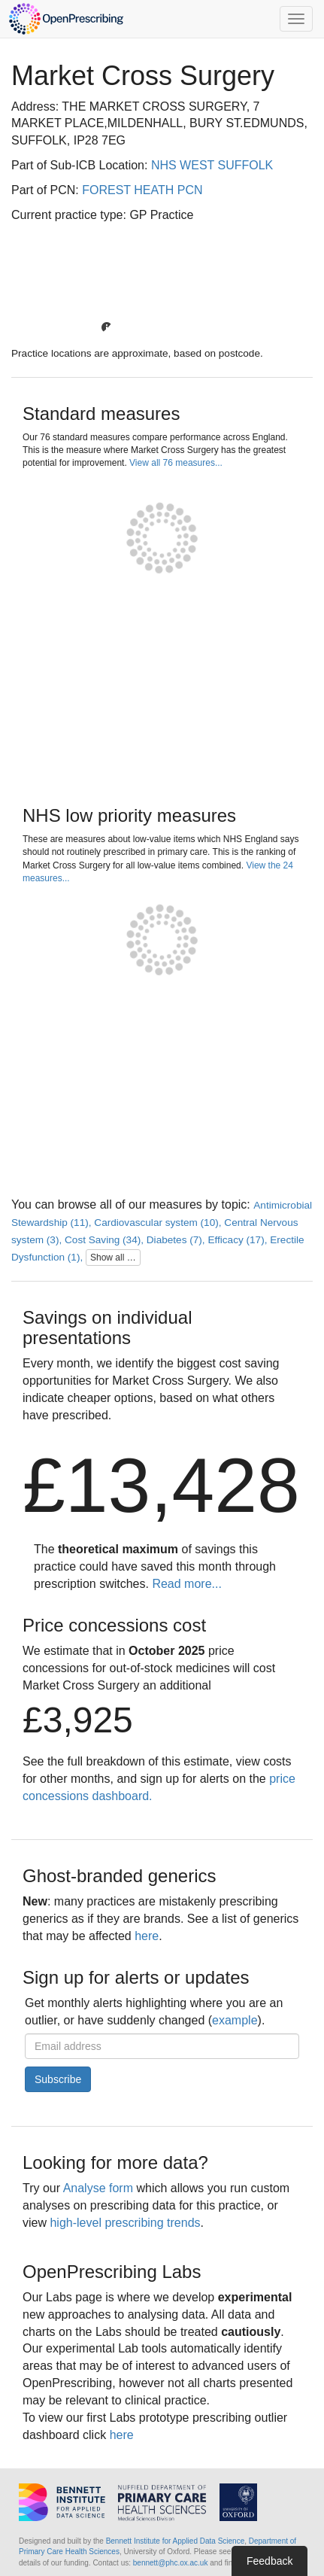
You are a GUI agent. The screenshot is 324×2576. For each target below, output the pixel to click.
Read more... (186, 1583)
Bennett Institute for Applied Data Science (175, 2541)
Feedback (269, 2561)
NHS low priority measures (129, 815)
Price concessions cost (114, 1625)
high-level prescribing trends (125, 2222)
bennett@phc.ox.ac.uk (170, 2563)
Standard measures (101, 413)
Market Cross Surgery (142, 75)
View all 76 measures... (176, 463)
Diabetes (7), (177, 1239)
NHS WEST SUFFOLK (212, 165)
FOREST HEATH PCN (142, 190)
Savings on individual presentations (107, 1327)
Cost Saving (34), (106, 1239)
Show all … (113, 1257)
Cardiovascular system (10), (159, 1222)
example (234, 2020)
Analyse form (98, 2188)
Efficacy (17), (238, 1239)
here (147, 1936)
